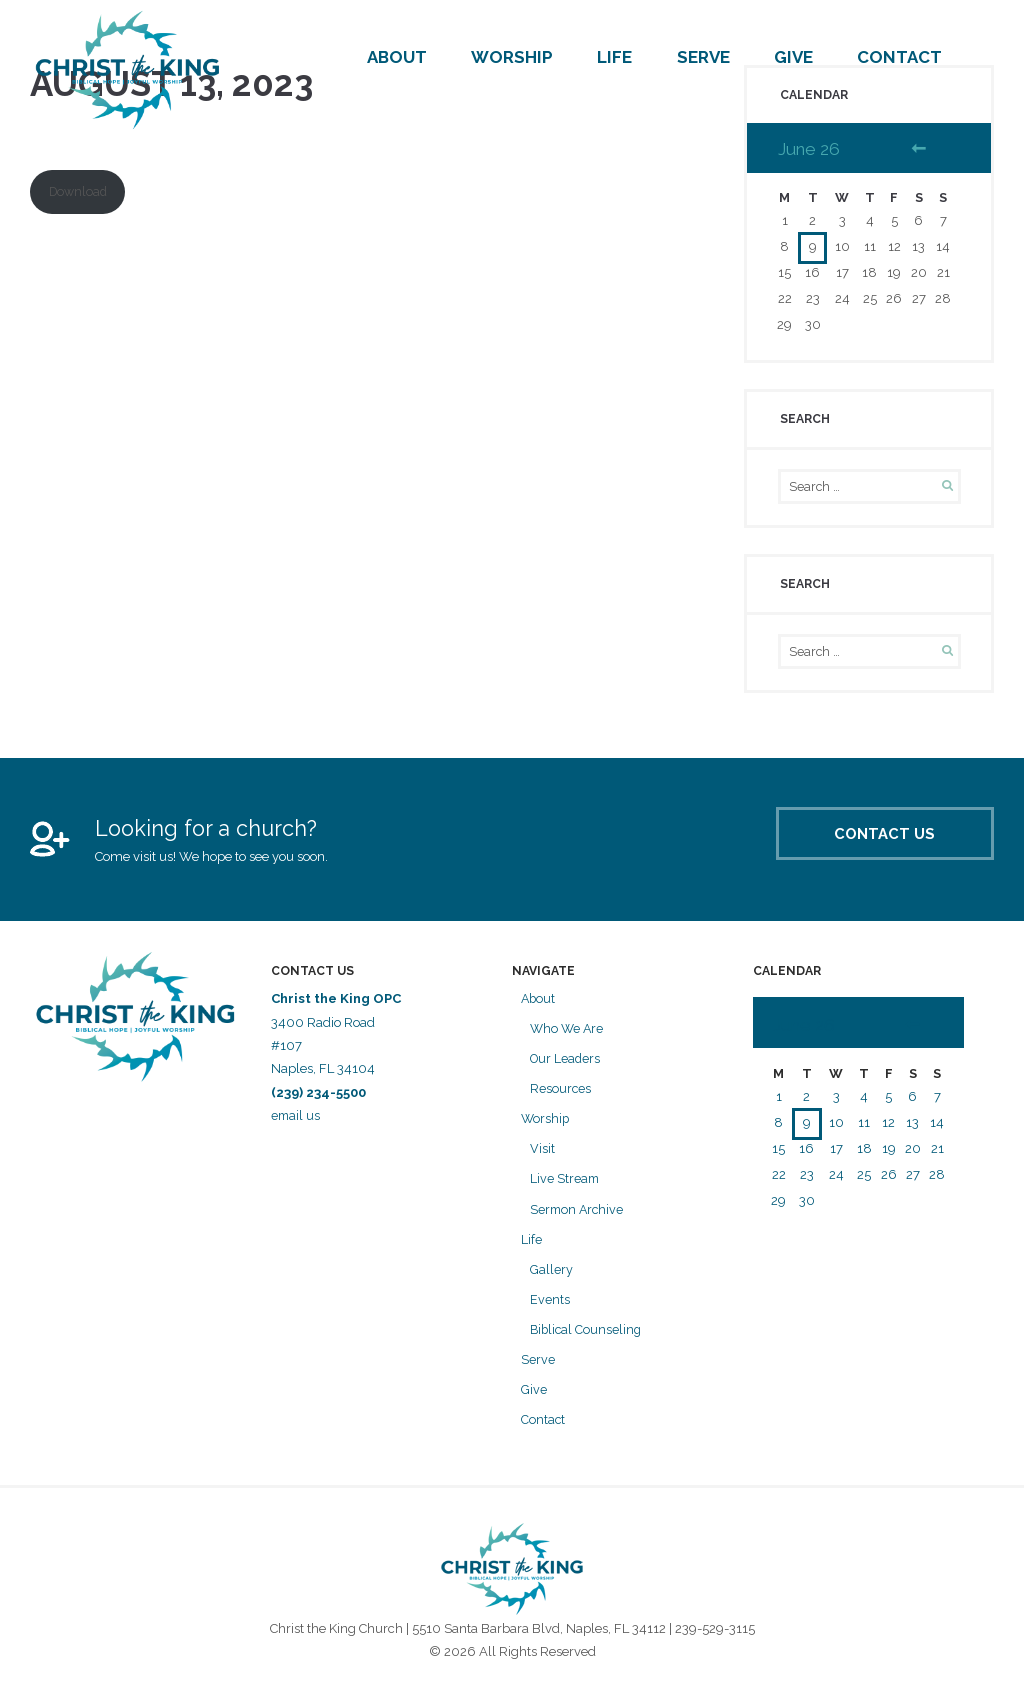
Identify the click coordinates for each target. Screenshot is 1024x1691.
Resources (561, 1091)
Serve (703, 57)
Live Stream (565, 1181)
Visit (542, 1151)
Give (793, 57)
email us (298, 1119)
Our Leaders (566, 1062)
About (397, 57)
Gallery (551, 1271)
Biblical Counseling (587, 1331)
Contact (899, 57)
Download (80, 192)
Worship (512, 57)
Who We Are (568, 1032)
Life (614, 57)
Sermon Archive (578, 1211)
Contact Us (865, 842)
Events (550, 1301)
